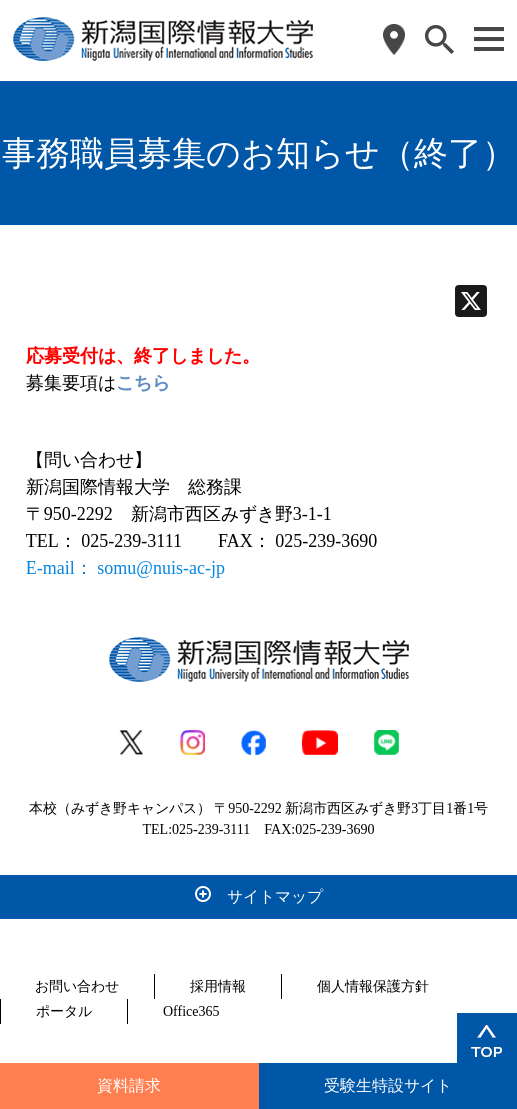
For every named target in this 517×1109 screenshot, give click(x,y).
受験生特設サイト (388, 1085)
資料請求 (129, 1085)
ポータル (64, 1011)
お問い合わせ (77, 986)
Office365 (191, 1011)
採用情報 (218, 986)
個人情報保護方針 (373, 986)
